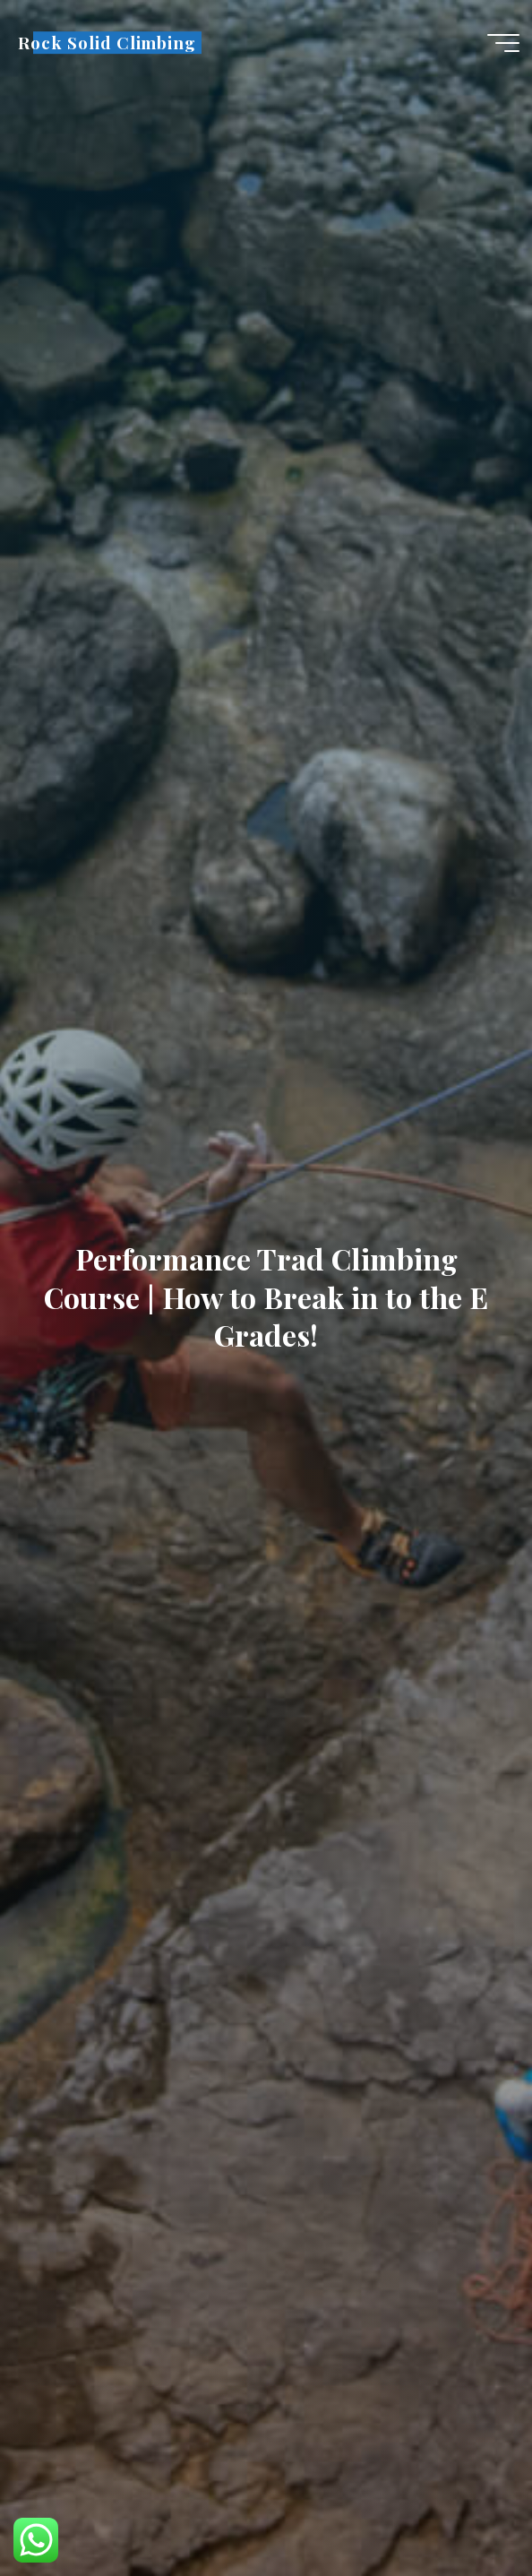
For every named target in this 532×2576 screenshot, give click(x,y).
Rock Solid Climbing (107, 42)
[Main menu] (503, 43)
